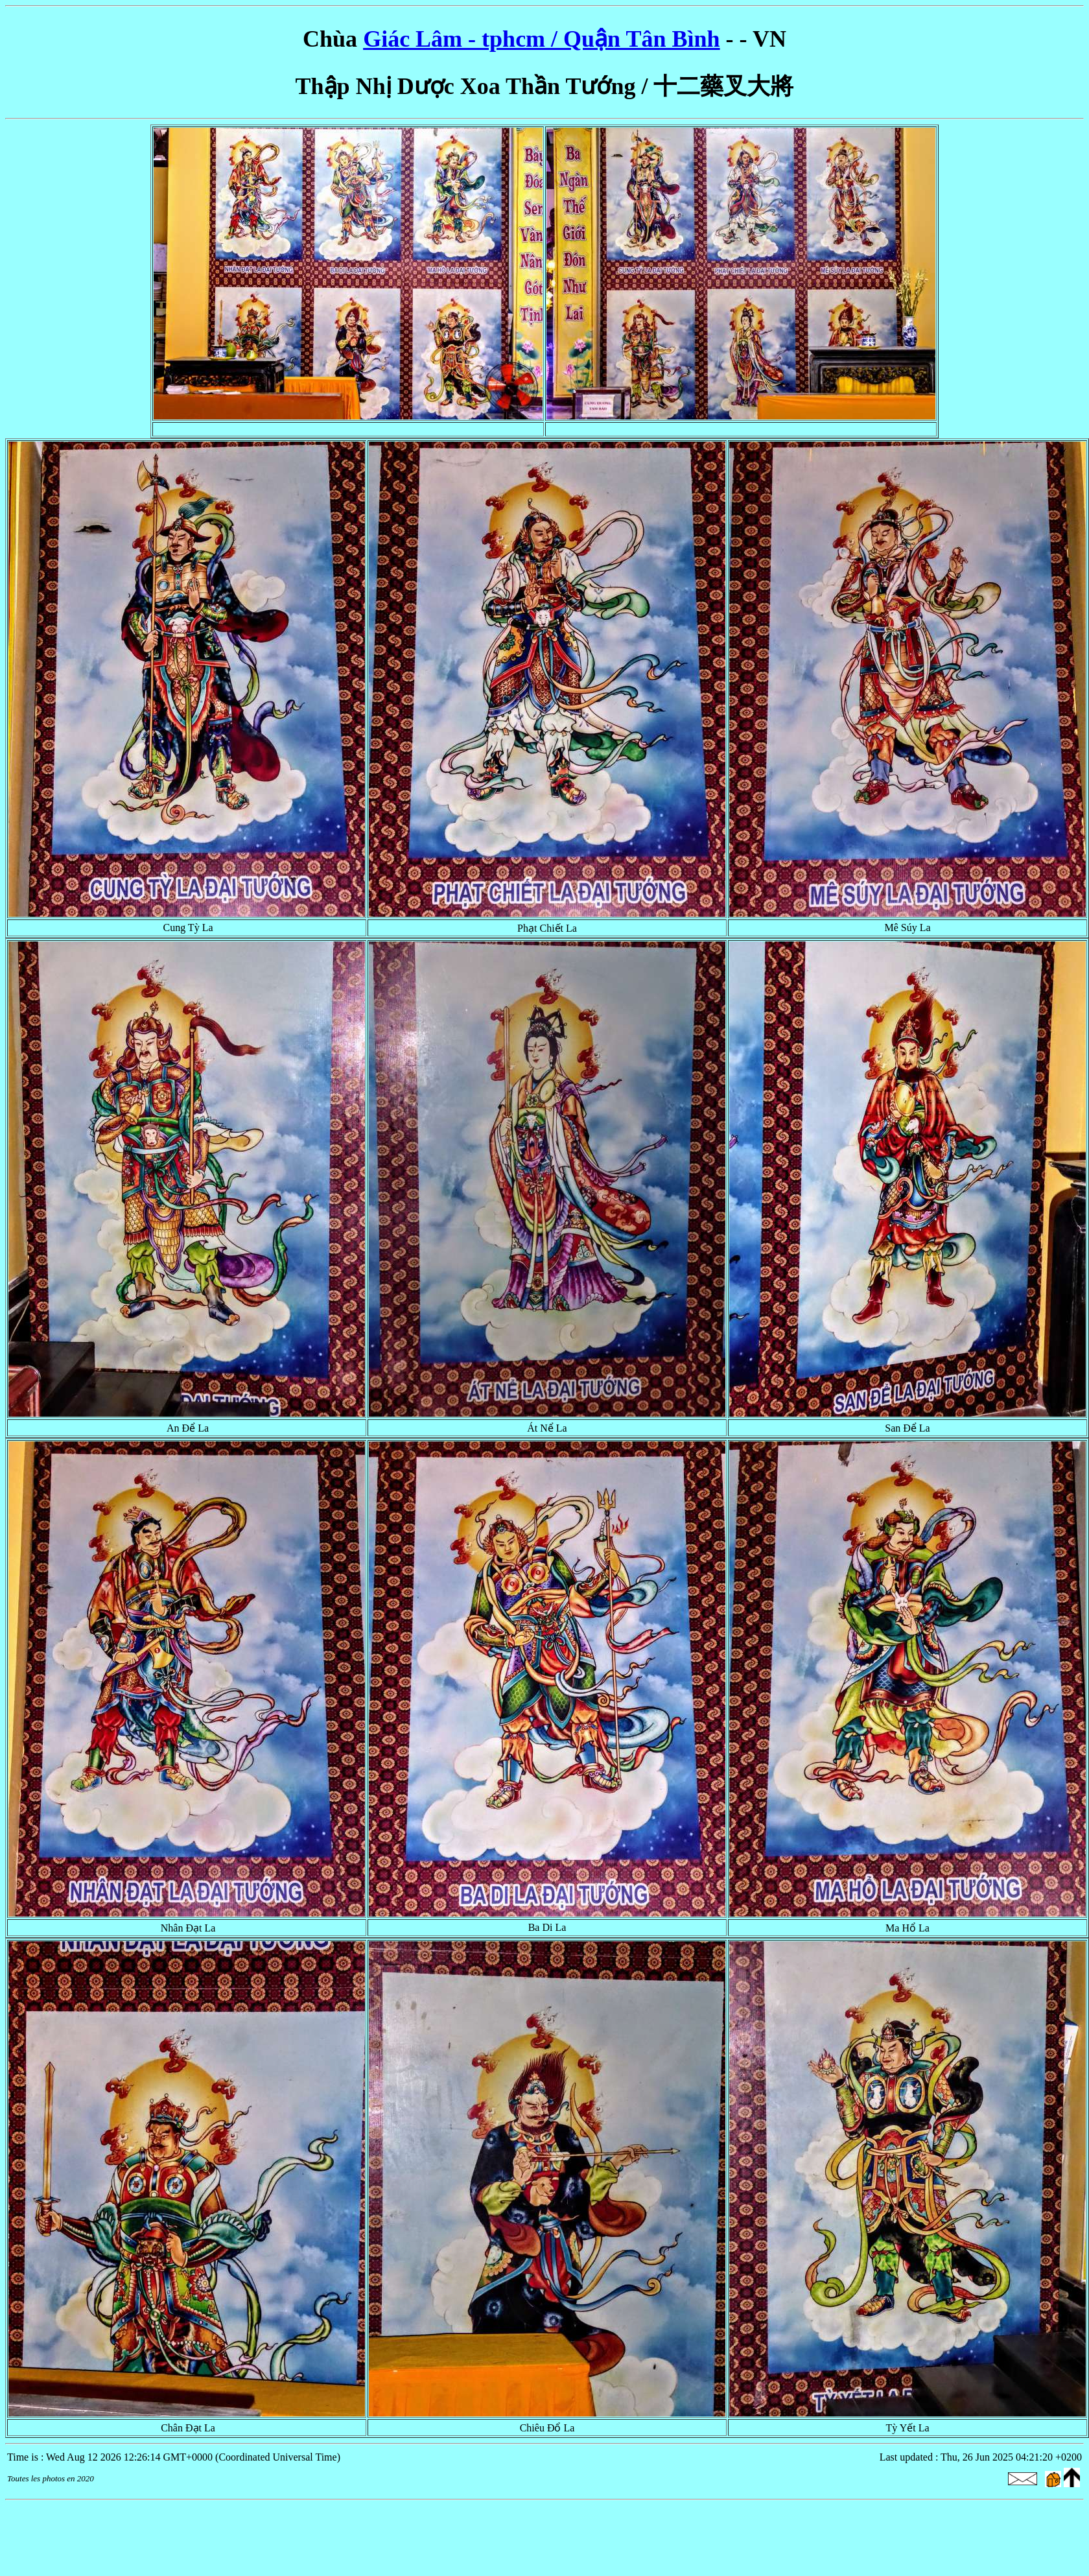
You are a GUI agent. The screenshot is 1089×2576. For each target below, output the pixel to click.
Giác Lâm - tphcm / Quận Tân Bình (541, 39)
